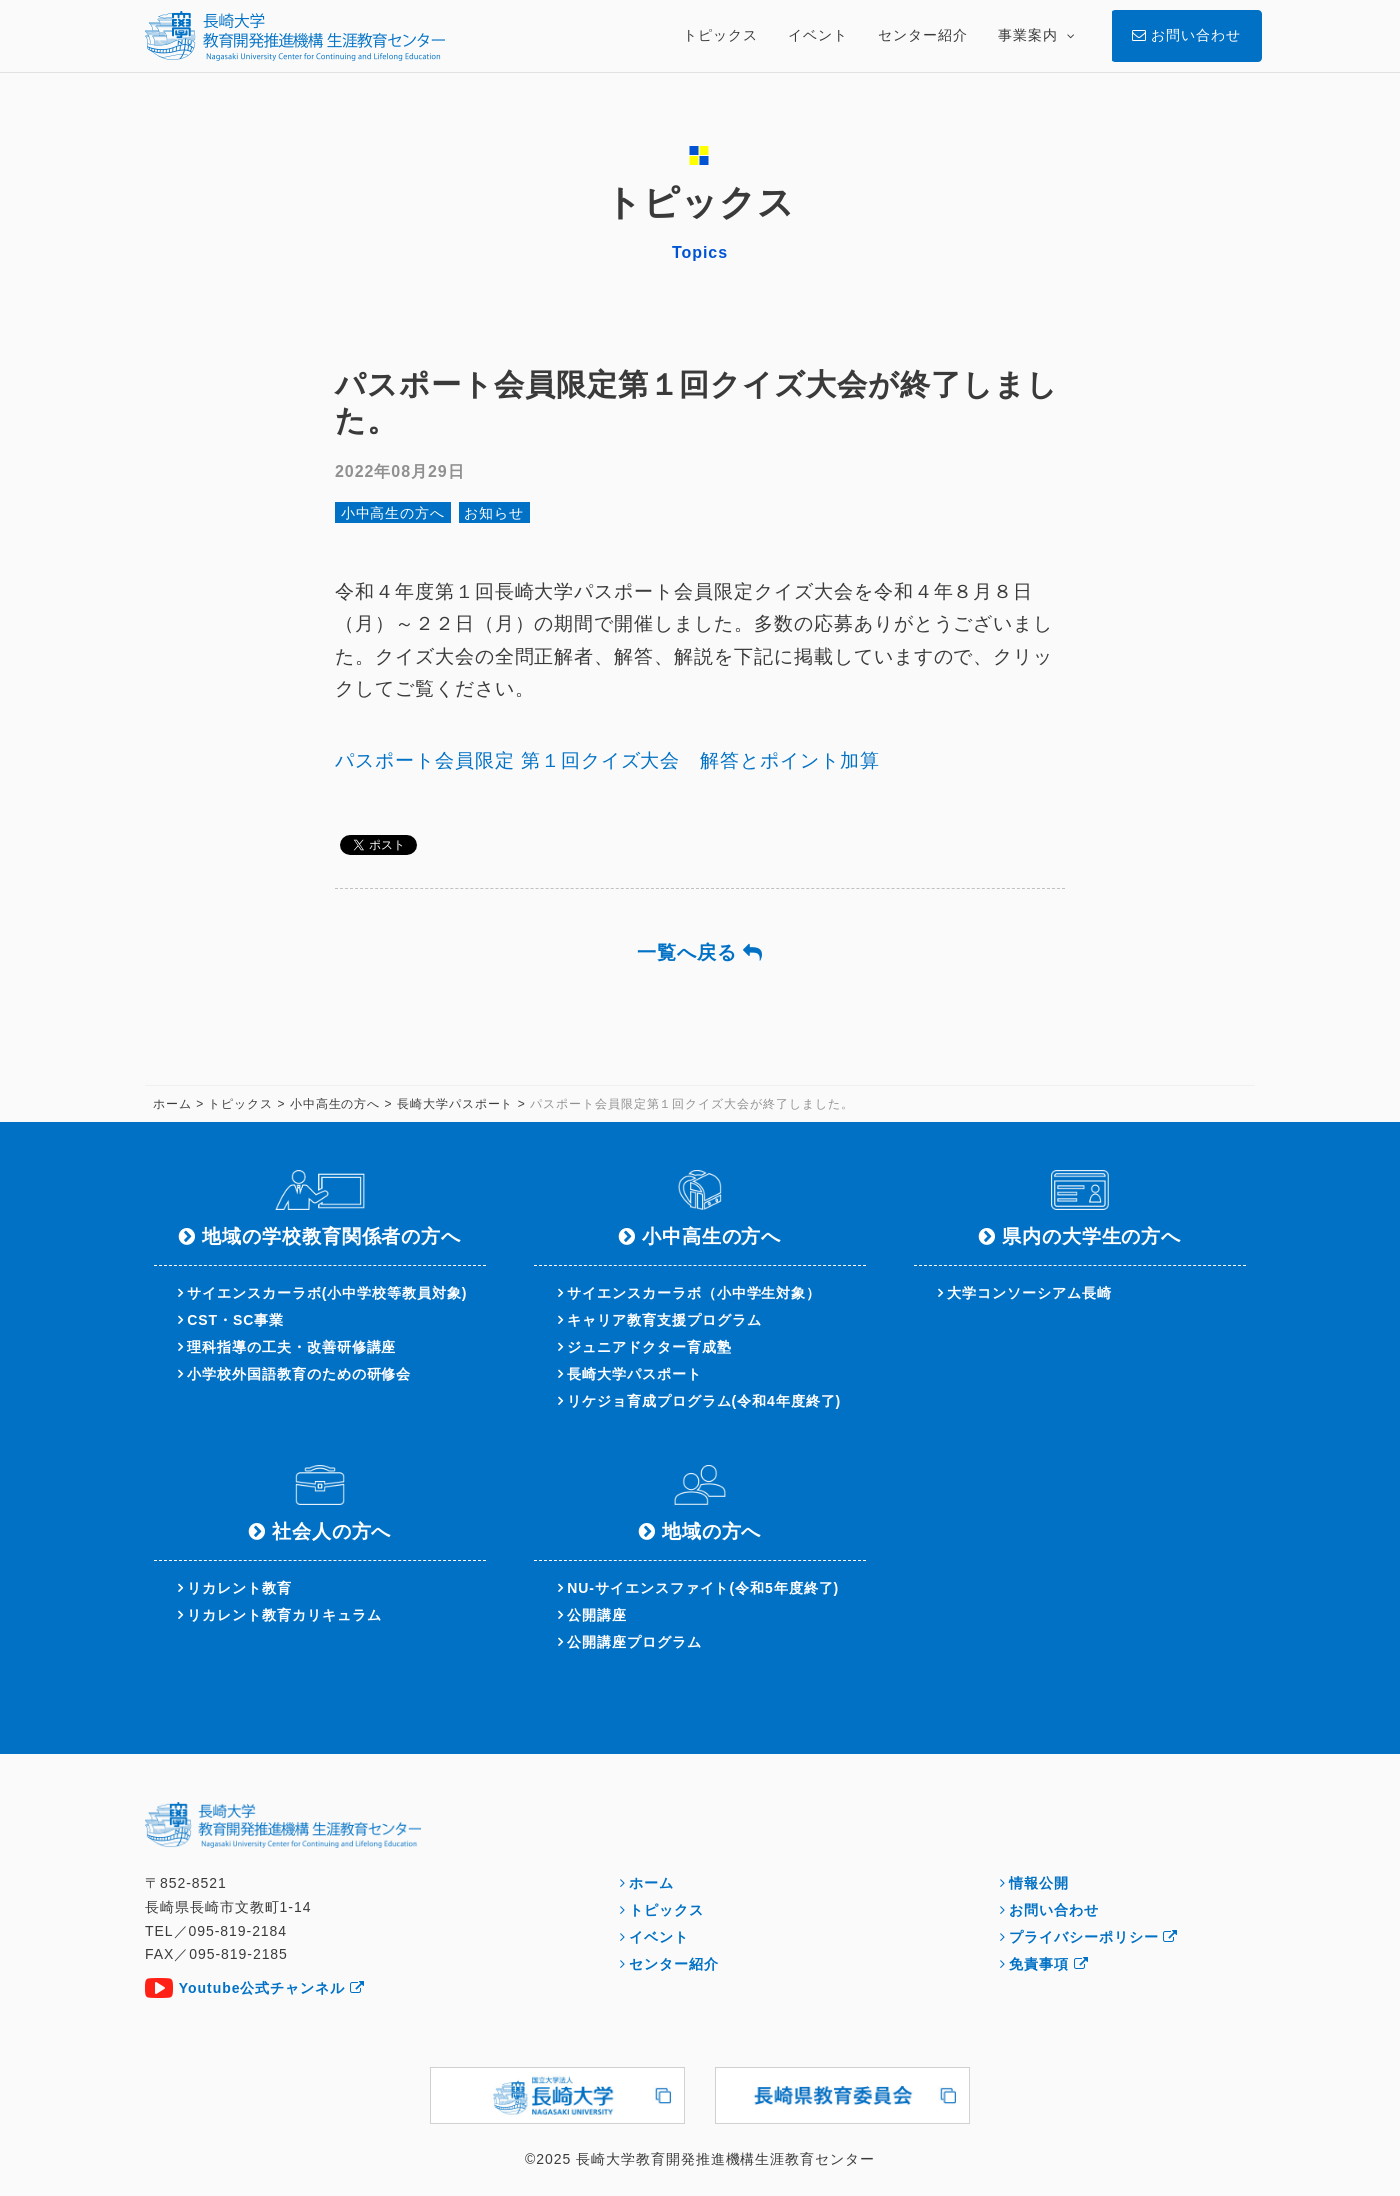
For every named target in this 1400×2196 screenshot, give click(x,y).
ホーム (651, 1883)
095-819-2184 (237, 1931)
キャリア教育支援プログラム (664, 1320)
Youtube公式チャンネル (272, 1988)
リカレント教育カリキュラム (284, 1615)
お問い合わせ (1054, 1910)
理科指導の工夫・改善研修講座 (291, 1347)
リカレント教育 (239, 1588)
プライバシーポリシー (1093, 1937)
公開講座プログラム (634, 1642)
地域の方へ (712, 1531)
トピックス (666, 1910)
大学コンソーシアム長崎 (1029, 1293)
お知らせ (494, 513)
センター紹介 (674, 1964)
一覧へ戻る (700, 952)
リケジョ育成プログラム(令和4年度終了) (704, 1401)
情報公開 (1039, 1883)
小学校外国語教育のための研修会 (299, 1374)
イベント (659, 1937)
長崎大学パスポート (634, 1374)
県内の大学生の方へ (1092, 1236)
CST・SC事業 (235, 1320)
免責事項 (1049, 1964)
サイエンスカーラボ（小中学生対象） (694, 1293)
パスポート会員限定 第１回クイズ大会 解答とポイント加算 (607, 760)
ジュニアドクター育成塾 (649, 1347)
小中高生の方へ (393, 513)
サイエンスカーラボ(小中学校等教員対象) (327, 1293)
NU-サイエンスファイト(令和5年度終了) (703, 1588)
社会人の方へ (332, 1531)
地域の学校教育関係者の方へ (331, 1236)
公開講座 (597, 1615)
